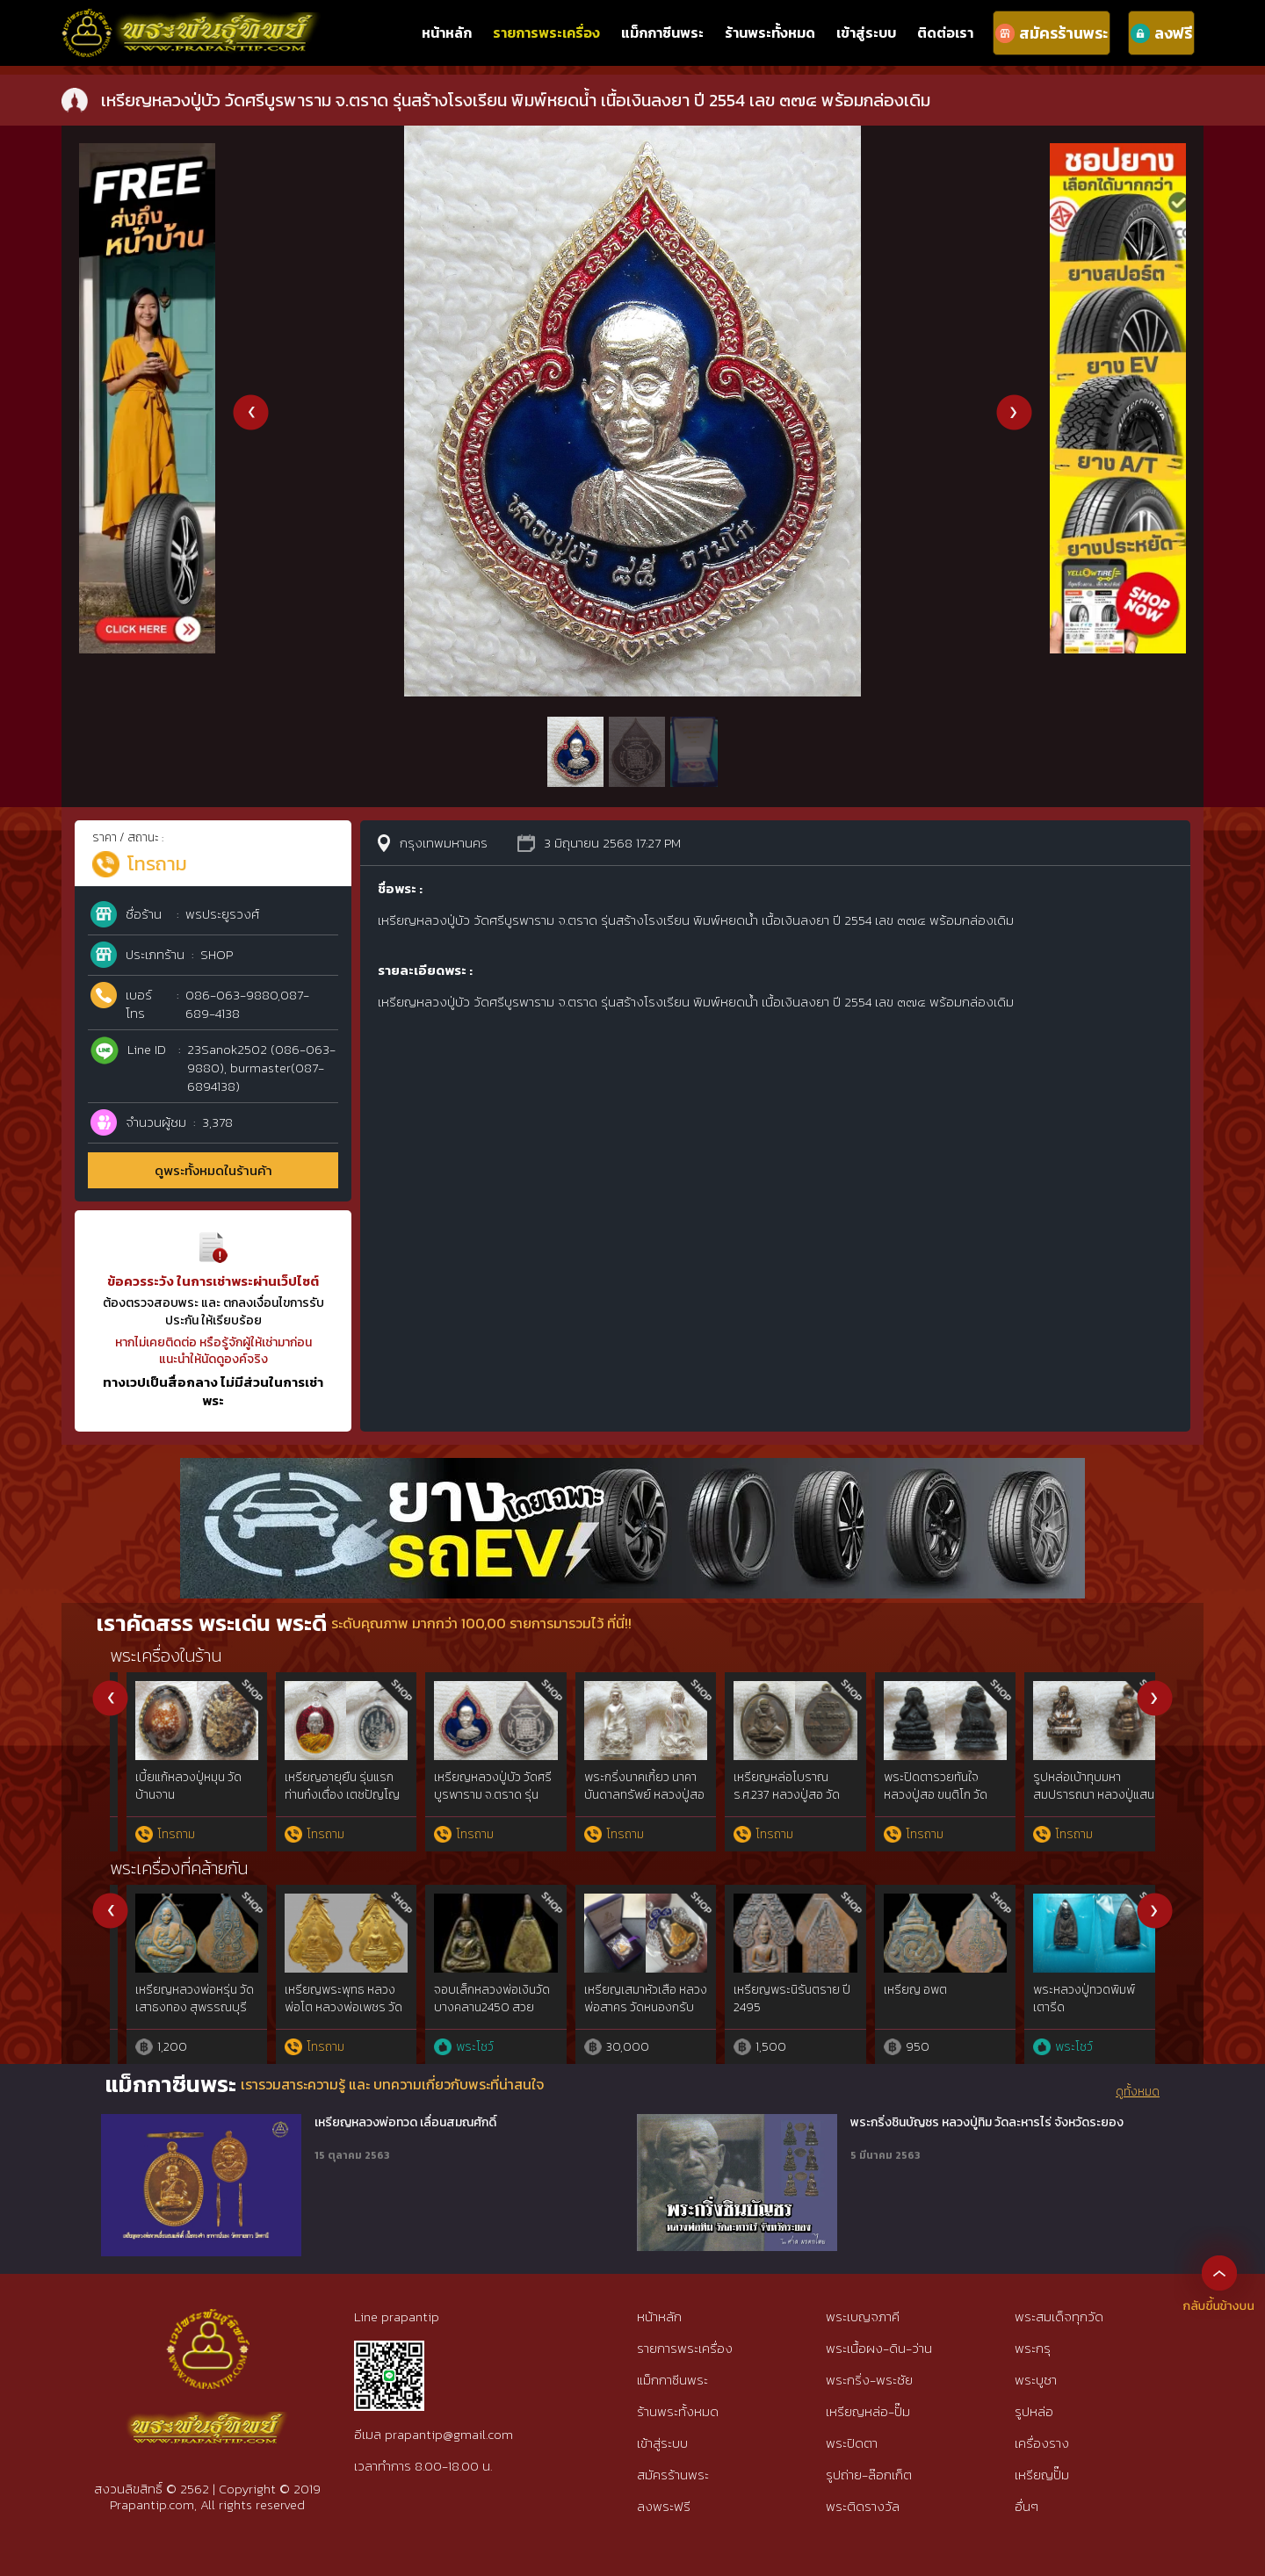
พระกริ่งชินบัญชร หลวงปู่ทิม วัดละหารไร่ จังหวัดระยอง (987, 2123)
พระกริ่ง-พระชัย (869, 2380)
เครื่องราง (1042, 2443)
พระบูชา (1036, 2380)
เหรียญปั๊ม (1042, 2474)
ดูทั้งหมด (1138, 2092)
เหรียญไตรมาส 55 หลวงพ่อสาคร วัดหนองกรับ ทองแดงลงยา (928, 2007)
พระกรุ (1033, 2348)
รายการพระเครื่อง (546, 32)
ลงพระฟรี (663, 2506)
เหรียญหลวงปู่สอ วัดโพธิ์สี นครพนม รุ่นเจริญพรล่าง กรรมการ (625, 1794)
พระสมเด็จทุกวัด (1059, 2316)
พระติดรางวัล (863, 2506)
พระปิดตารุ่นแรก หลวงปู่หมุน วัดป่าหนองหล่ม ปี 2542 (1077, 1794)
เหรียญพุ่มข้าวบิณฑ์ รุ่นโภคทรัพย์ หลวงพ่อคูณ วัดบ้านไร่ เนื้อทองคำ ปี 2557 (325, 1803)
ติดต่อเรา (945, 32)
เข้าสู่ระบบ (866, 32)
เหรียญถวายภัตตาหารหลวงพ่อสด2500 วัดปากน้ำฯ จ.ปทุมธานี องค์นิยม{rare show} (179, 2016)
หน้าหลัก (447, 32)
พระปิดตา (852, 2443)
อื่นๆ (1026, 2506)
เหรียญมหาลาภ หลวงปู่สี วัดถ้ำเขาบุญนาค (1074, 1999)
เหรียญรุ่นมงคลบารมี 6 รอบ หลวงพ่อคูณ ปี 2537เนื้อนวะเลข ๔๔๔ (776, 1794)
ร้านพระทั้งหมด (770, 32)
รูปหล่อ (1034, 2411)
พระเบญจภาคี (863, 2316)
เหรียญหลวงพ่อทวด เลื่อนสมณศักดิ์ (405, 2123)
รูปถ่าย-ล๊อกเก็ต (869, 2474)
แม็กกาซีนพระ (662, 32)
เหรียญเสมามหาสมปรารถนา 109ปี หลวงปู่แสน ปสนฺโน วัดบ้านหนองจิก (928, 1803)
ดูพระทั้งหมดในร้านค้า (213, 1170)
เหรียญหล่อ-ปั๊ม (868, 2411)
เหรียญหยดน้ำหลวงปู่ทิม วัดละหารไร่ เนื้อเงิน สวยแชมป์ (628, 2007)
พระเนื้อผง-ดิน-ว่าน (879, 2348)
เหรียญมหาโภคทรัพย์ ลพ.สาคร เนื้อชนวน (771, 1999)
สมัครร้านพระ (673, 2474)
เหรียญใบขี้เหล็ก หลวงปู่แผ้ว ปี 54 (327, 1999)
